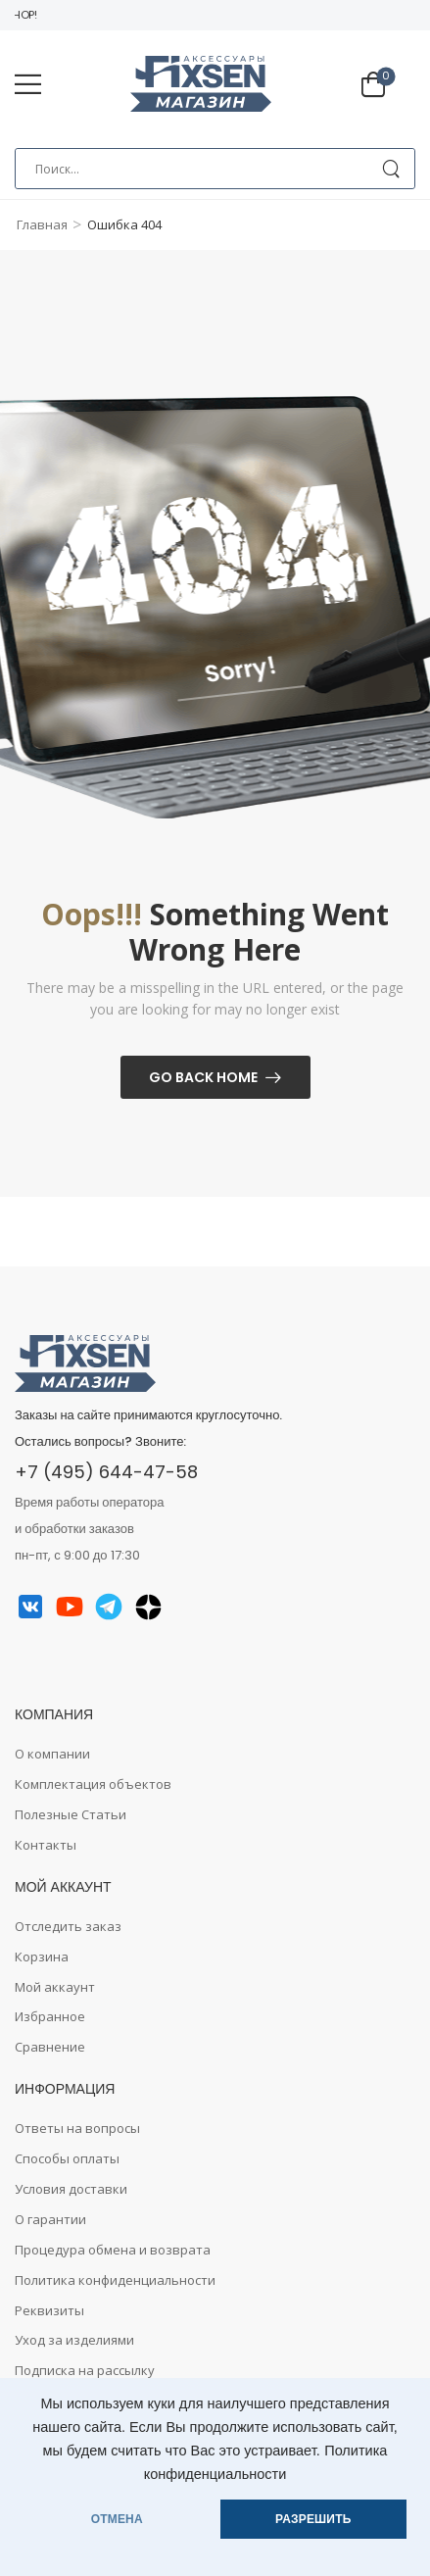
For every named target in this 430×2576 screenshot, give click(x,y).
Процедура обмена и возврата (113, 2249)
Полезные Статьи (70, 1814)
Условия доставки (71, 2189)
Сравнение (50, 2047)
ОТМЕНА (117, 2519)
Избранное (50, 2016)
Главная (42, 224)
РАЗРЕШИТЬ (313, 2519)
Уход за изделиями (74, 2340)
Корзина (42, 1956)
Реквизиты (49, 2310)
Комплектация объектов (93, 1784)
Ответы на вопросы (77, 2128)
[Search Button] (390, 168)
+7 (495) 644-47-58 (106, 1472)
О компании (52, 1753)
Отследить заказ (68, 1926)
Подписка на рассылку (85, 2370)
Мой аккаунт (55, 1987)
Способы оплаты (67, 2158)
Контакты (45, 1845)
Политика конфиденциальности (115, 2280)
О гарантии (50, 2219)
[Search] (215, 168)
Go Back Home (203, 1077)
